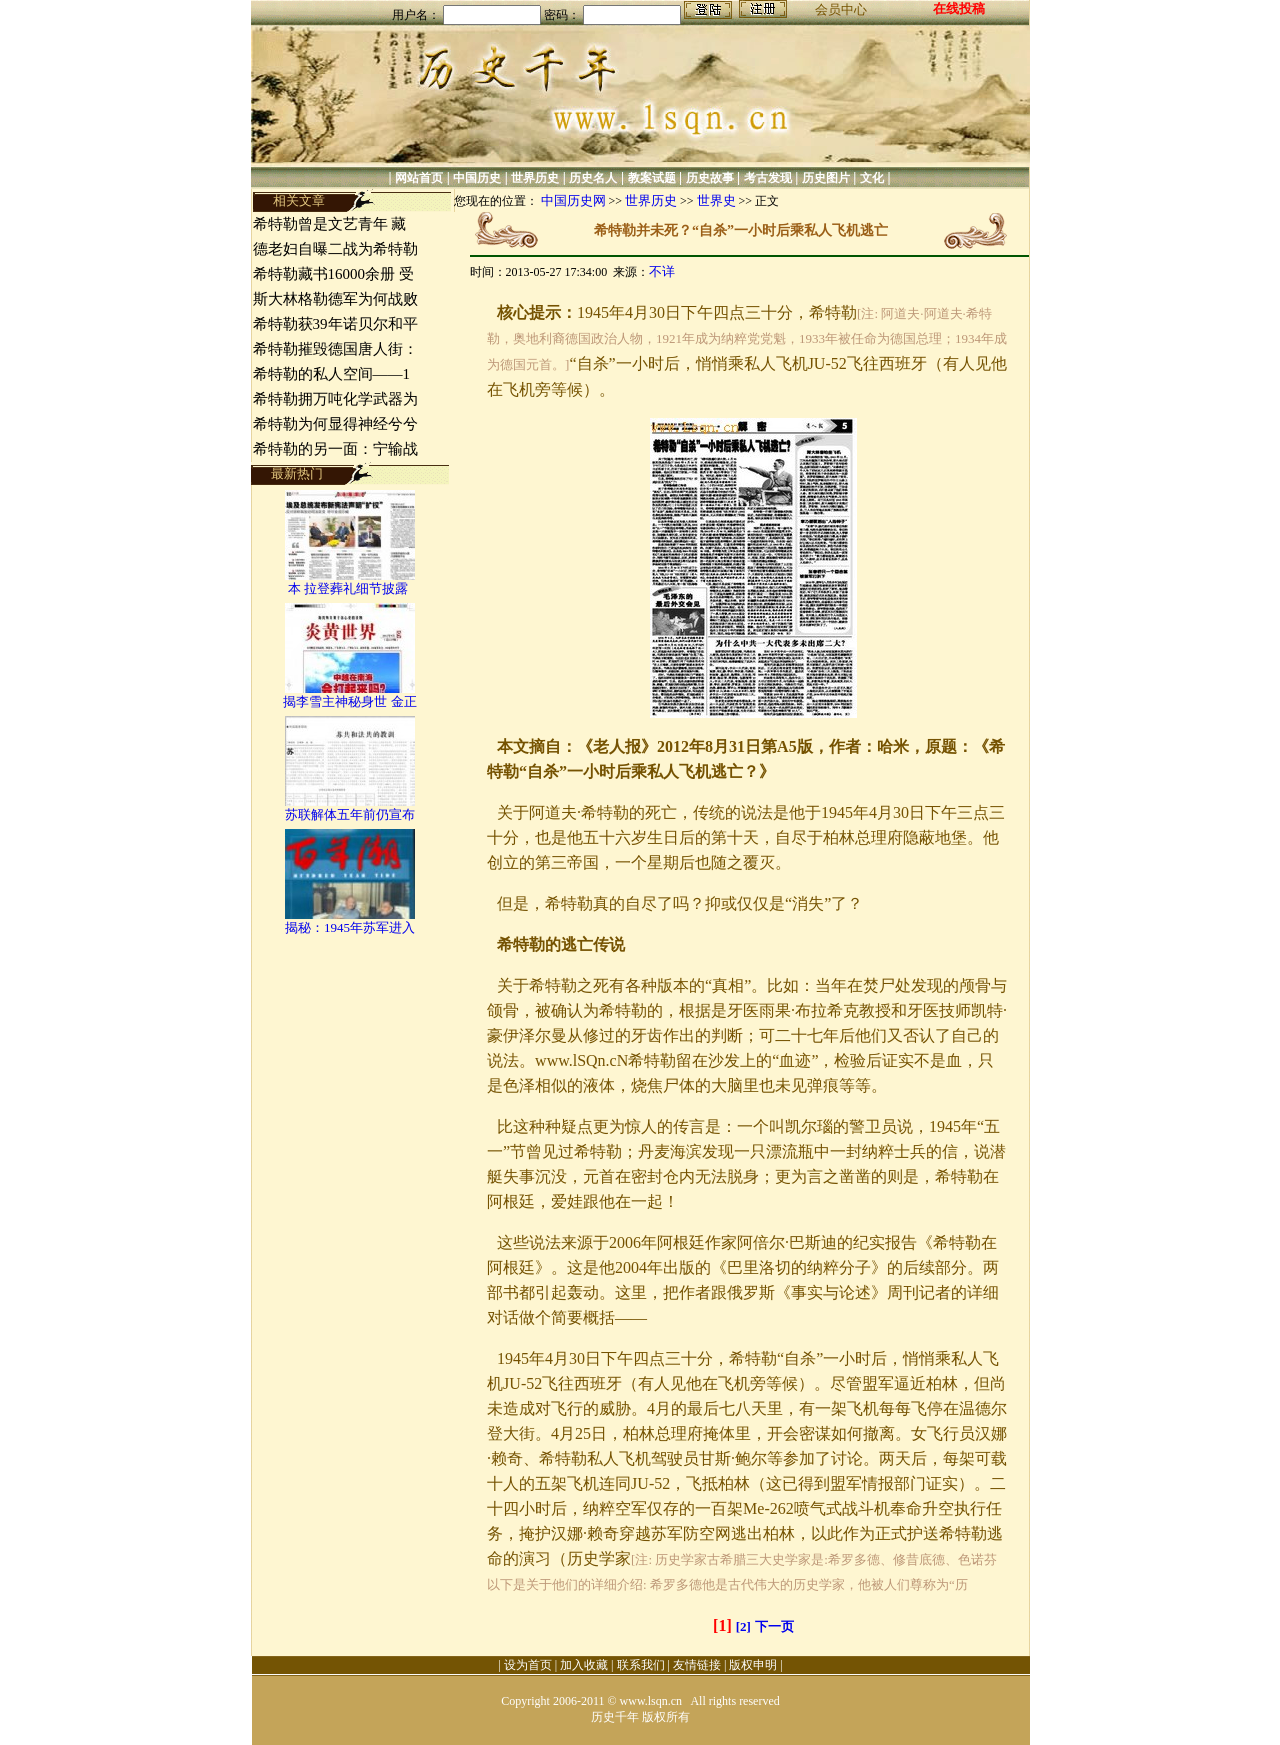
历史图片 (826, 178)
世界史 (716, 200)
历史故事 (710, 178)
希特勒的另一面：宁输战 (335, 449)
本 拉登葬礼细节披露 (350, 588)
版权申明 (753, 1665)
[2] (743, 1626)
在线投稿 (959, 8)
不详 (662, 271)
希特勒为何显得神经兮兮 (335, 424)
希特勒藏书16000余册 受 (333, 274)
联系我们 (641, 1665)
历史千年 (615, 1717)
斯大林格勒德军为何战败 (335, 299)
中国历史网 (573, 200)
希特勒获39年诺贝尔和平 (335, 324)
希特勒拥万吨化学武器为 (335, 399)
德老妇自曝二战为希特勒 (335, 249)
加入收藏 (584, 1665)
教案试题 (652, 178)
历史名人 (593, 178)
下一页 (774, 1626)
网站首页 (419, 178)
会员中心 (841, 9)
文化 (872, 178)
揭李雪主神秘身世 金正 (349, 701)
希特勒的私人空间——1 (332, 374)
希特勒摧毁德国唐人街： (335, 349)
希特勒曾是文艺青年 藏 (330, 224)
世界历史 (535, 178)
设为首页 (528, 1665)
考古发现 (768, 178)
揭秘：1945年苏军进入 (350, 927)
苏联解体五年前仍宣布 (350, 814)
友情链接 (697, 1665)
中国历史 (477, 178)
